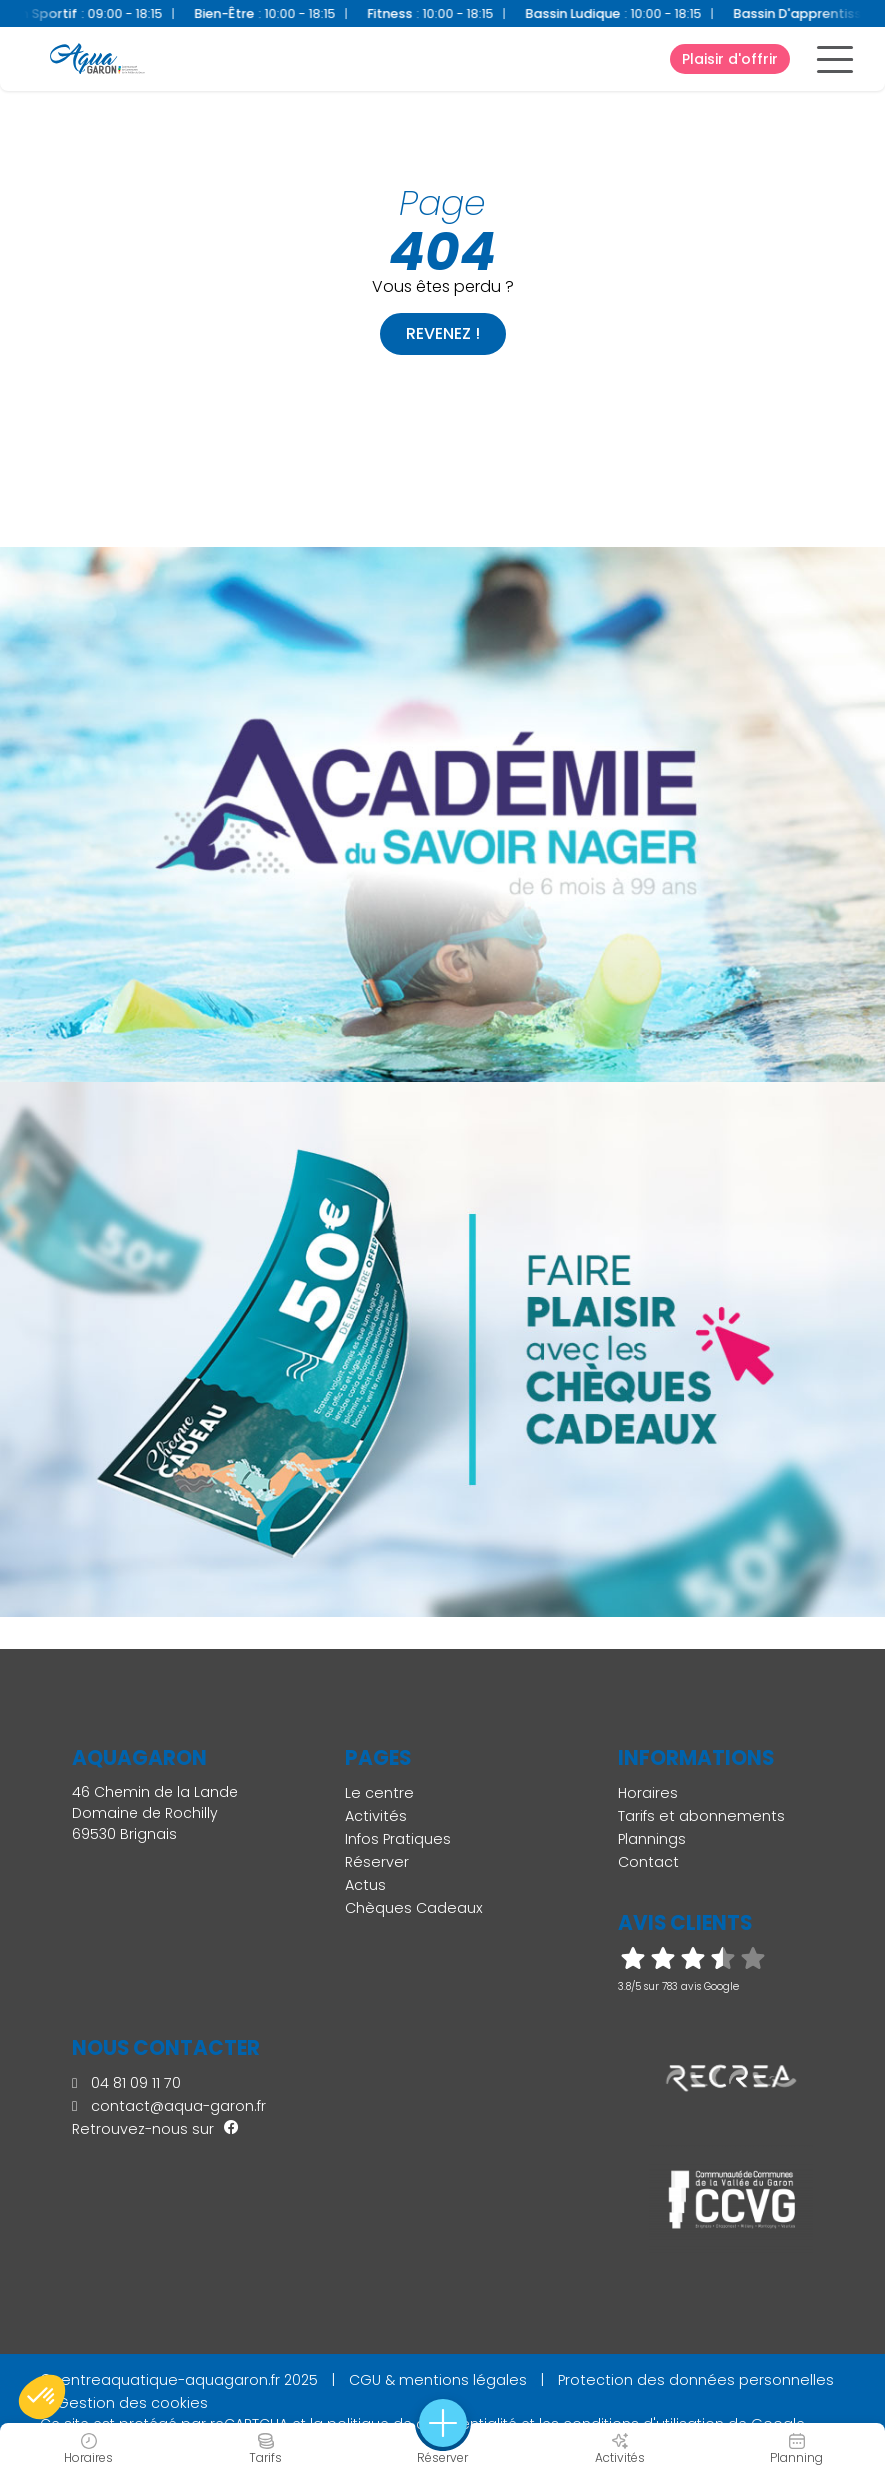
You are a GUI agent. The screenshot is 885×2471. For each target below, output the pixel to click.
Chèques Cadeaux (414, 1908)
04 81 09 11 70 (126, 2083)
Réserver (377, 1862)
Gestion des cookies (132, 2403)
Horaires (648, 1793)
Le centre (379, 1793)
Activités (376, 1816)
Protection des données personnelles (696, 2380)
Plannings (652, 1839)
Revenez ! (443, 333)
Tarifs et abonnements (701, 1816)
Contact (648, 1862)
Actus (365, 1885)
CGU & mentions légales (438, 2380)
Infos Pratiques (398, 1839)
